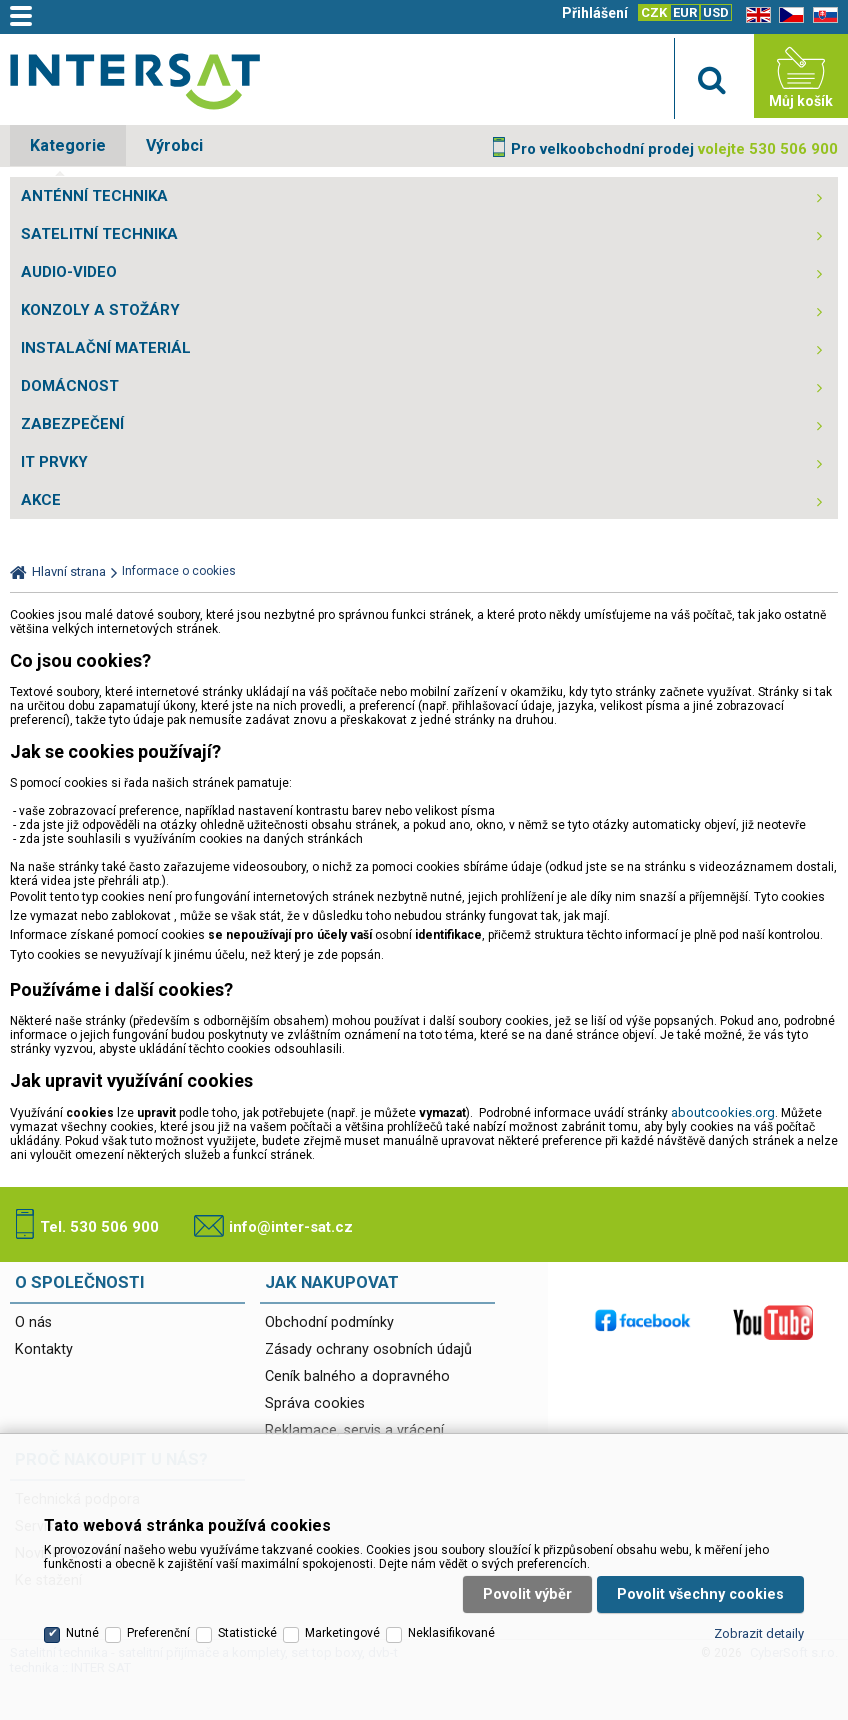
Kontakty (44, 1349)
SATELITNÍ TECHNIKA (99, 234)
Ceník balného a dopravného (357, 1376)
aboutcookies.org (723, 1112)
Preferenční (158, 1633)
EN (755, 15)
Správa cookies (315, 1403)
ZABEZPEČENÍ (72, 424)
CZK (654, 12)
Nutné (82, 1633)
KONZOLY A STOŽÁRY (100, 310)
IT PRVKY (54, 462)
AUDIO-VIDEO (69, 272)
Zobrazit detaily (759, 1633)
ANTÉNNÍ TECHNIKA (94, 196)
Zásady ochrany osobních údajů (368, 1349)
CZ (788, 15)
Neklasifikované (451, 1633)
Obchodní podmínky (329, 1322)
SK (822, 15)
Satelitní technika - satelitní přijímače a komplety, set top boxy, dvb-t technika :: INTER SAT (135, 81)
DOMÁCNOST (70, 386)
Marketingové (342, 1633)
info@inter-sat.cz (291, 1227)
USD (716, 12)
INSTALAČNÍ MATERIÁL (106, 348)
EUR (685, 12)
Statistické (247, 1633)
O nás (33, 1322)
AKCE (41, 500)
